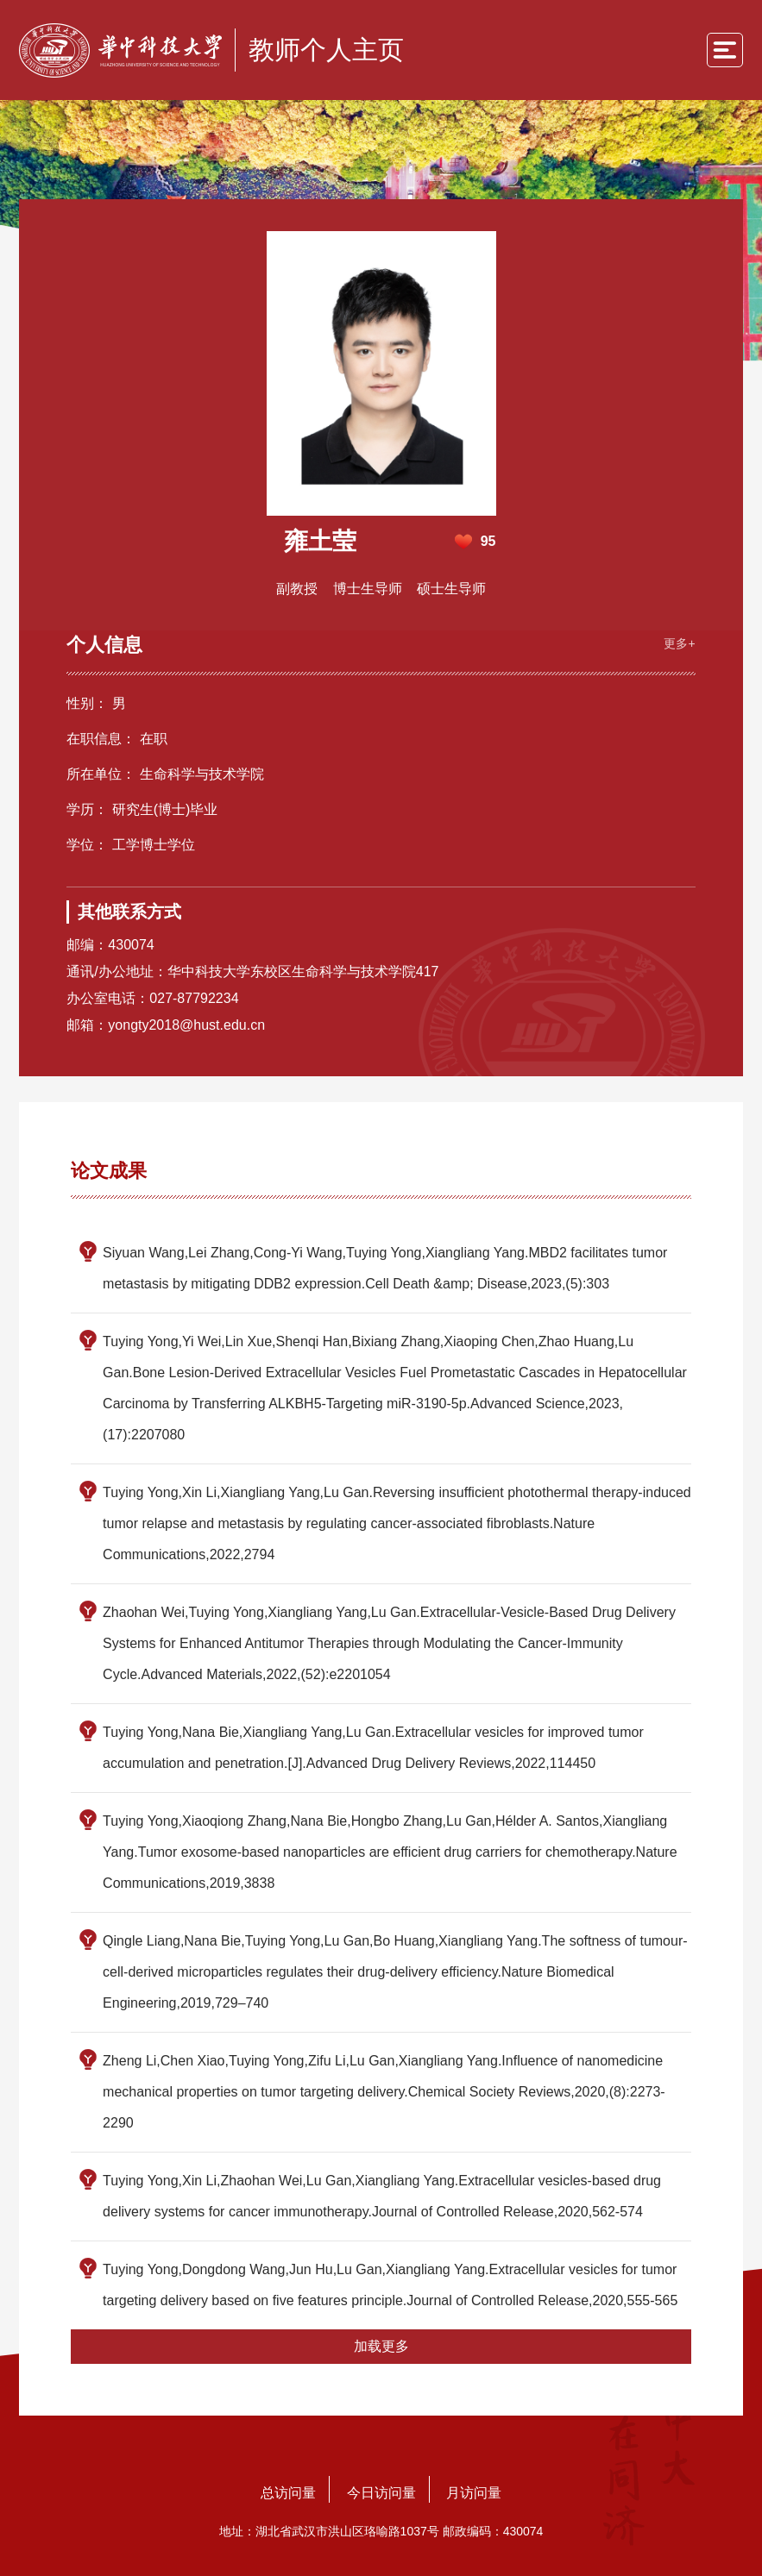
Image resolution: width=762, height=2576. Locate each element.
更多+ (675, 641)
